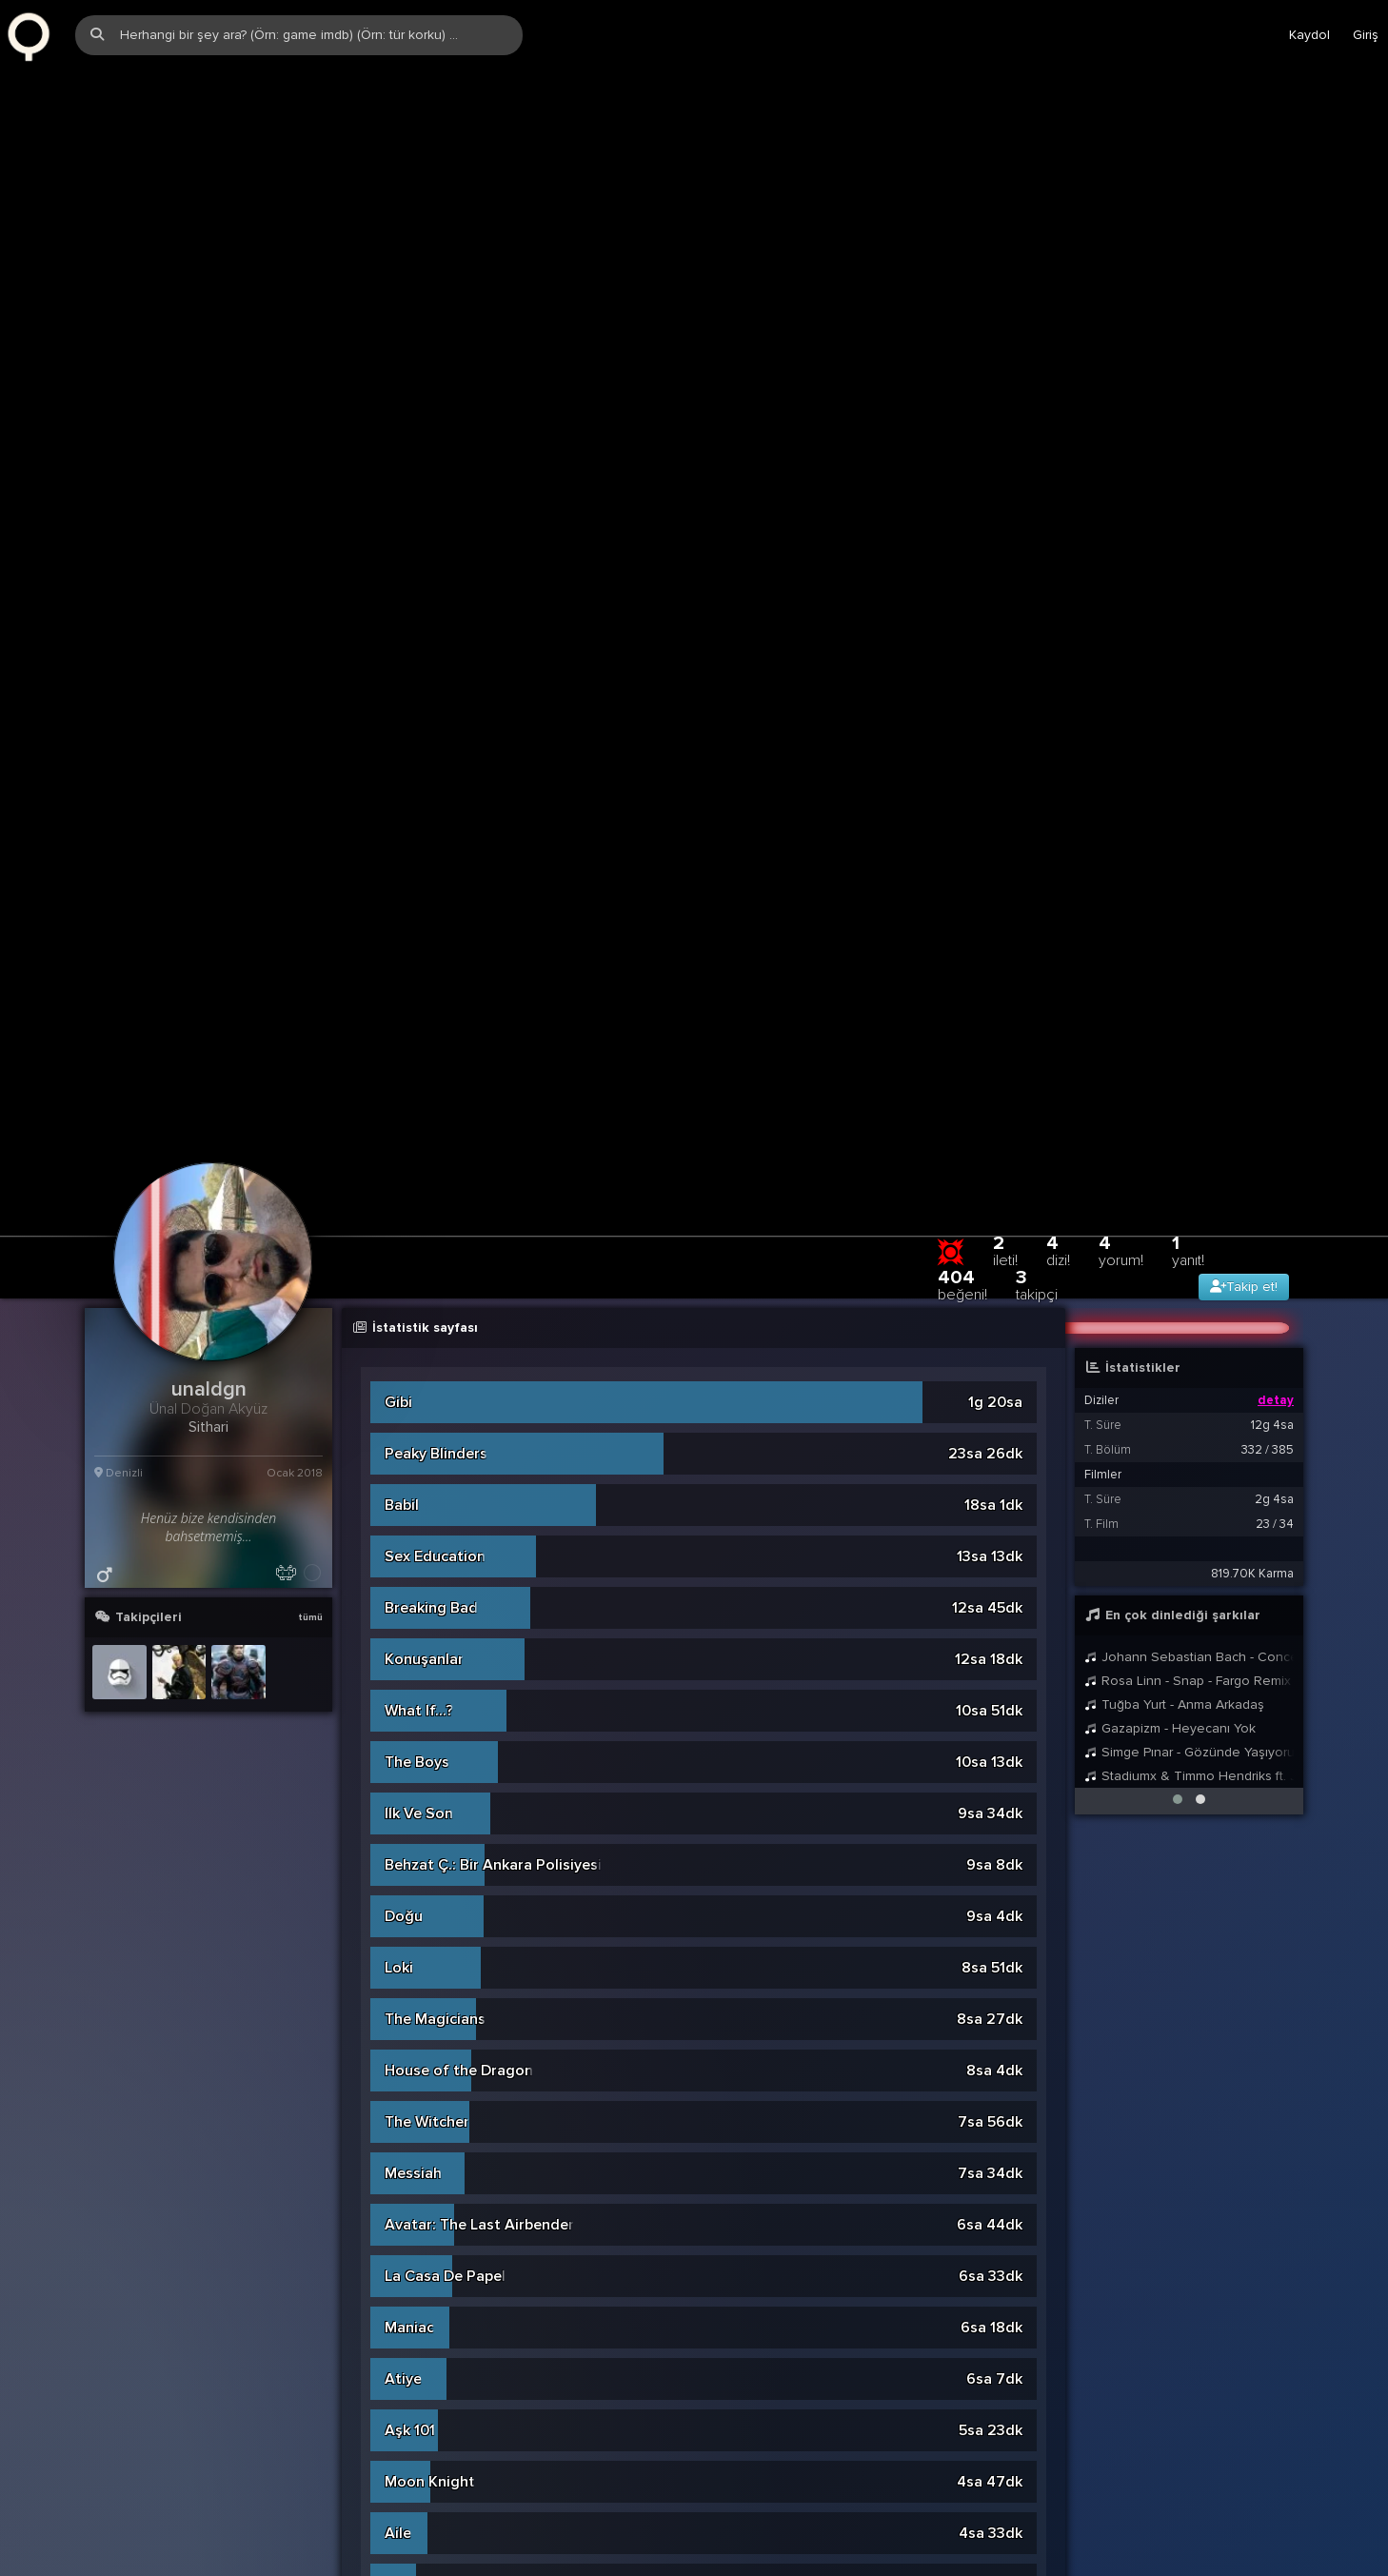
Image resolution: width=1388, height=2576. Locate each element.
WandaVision (430, 2457)
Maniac (409, 1738)
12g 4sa (1272, 835)
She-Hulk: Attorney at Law (477, 2149)
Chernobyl (420, 2406)
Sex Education (435, 967)
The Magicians (435, 1429)
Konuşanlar (424, 1070)
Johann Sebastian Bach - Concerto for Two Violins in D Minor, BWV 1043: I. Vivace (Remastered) (1189, 1068)
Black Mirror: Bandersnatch (479, 2560)
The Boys (417, 1172)
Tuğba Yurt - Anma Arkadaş (1174, 1115)
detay (1276, 811)
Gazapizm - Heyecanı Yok (1170, 1139)
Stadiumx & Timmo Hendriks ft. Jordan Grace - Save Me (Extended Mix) (1189, 1187)
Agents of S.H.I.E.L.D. (459, 2303)
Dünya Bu (417, 2355)
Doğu (404, 1327)
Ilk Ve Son (419, 1224)
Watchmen (422, 2509)
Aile (398, 1943)
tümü (310, 1028)
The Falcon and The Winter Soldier (506, 2252)
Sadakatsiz (424, 1995)
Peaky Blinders (436, 864)
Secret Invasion (439, 2046)
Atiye (403, 1789)
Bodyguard (424, 2200)
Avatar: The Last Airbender (479, 1635)
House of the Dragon (459, 1481)
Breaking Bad (431, 1018)
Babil (402, 915)
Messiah (413, 1584)
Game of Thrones (446, 2098)
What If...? (419, 1121)
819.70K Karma (1252, 984)
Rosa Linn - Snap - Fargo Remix (1187, 1091)
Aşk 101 (410, 1841)
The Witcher (427, 1532)
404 (962, 695)
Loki (399, 1378)
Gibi (398, 812)
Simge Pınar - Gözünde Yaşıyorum (1189, 1163)
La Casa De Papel (445, 1686)
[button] (1177, 1209)
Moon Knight (430, 1892)
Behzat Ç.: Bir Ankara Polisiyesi (493, 1275)
